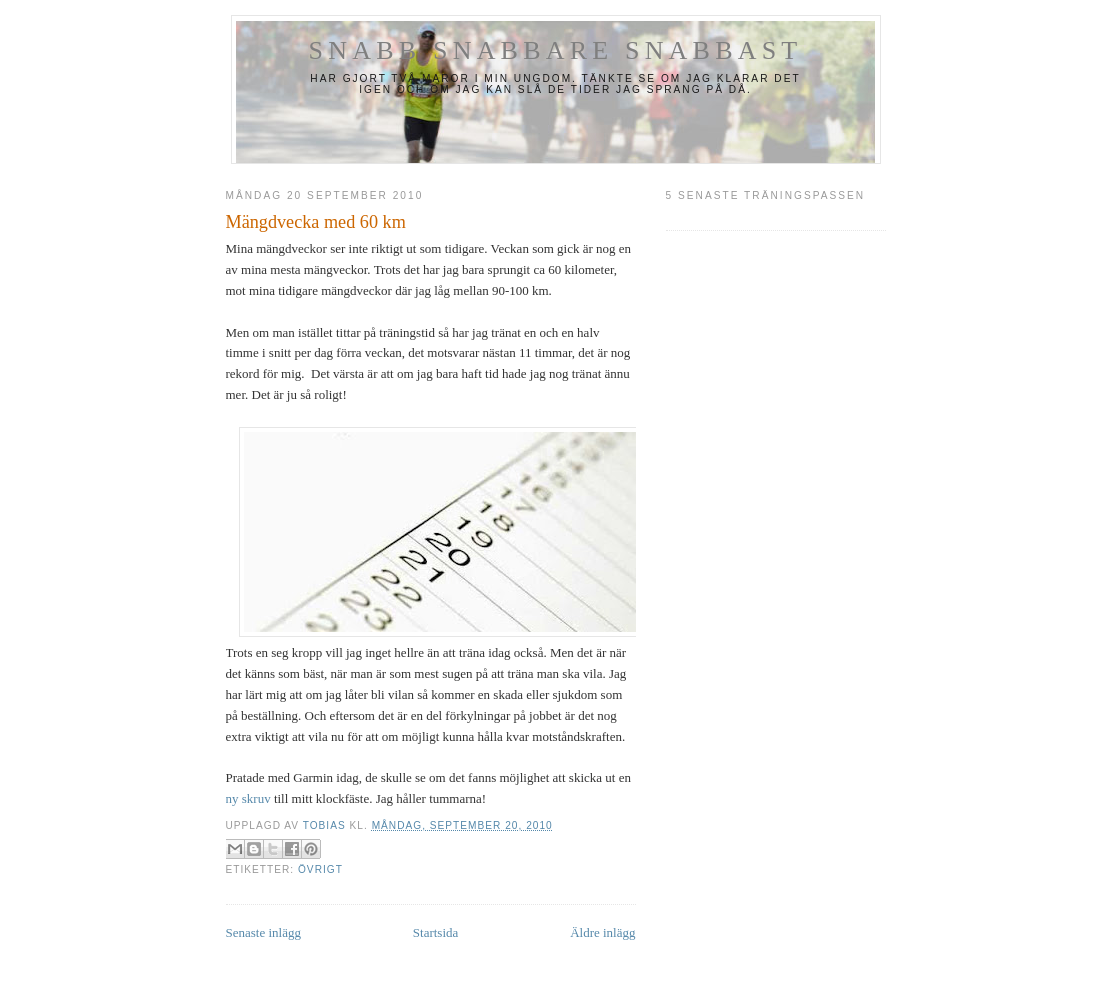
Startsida (436, 932)
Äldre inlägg (602, 932)
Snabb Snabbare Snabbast (556, 50)
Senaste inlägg (263, 932)
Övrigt (320, 869)
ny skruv (248, 798)
